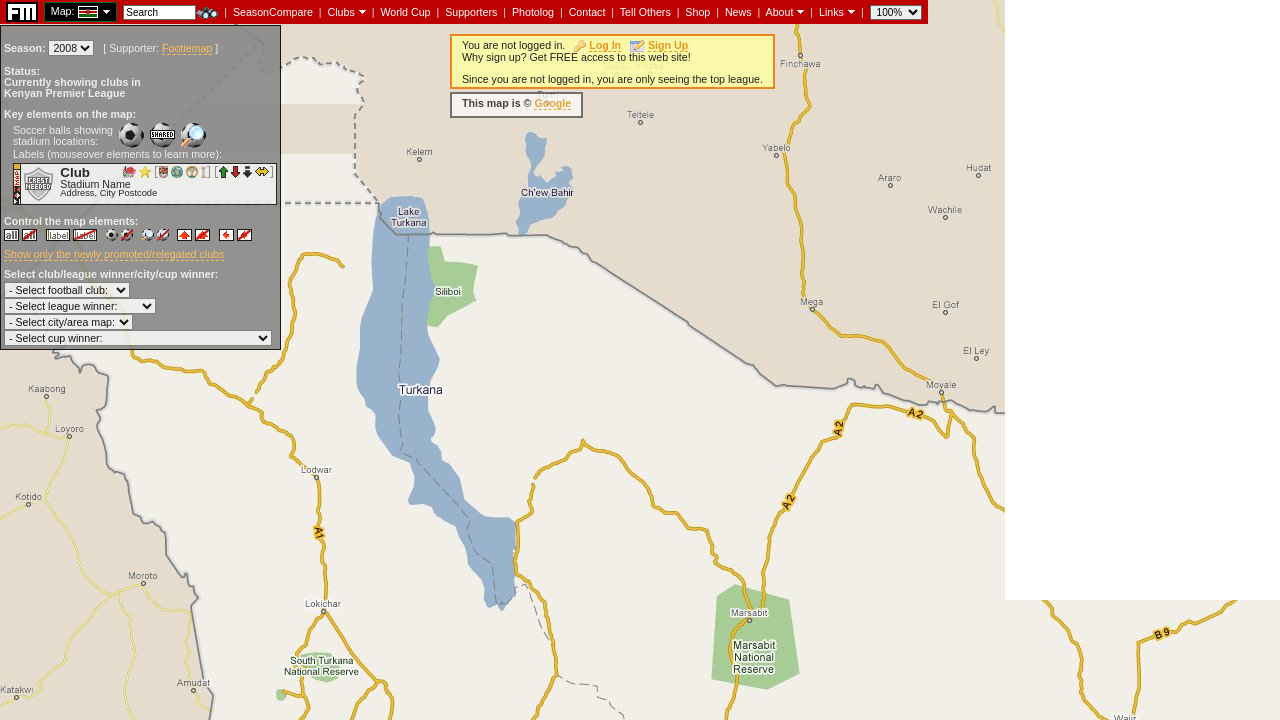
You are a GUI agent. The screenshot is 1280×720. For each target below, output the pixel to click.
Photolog (533, 12)
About (780, 12)
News (738, 12)
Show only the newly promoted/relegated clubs (114, 254)
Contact (587, 12)
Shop (697, 12)
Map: (63, 11)
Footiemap (187, 48)
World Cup (405, 12)
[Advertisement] (1142, 300)
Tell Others (645, 12)
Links (831, 12)
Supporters (471, 12)
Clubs (341, 12)
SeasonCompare (273, 12)
